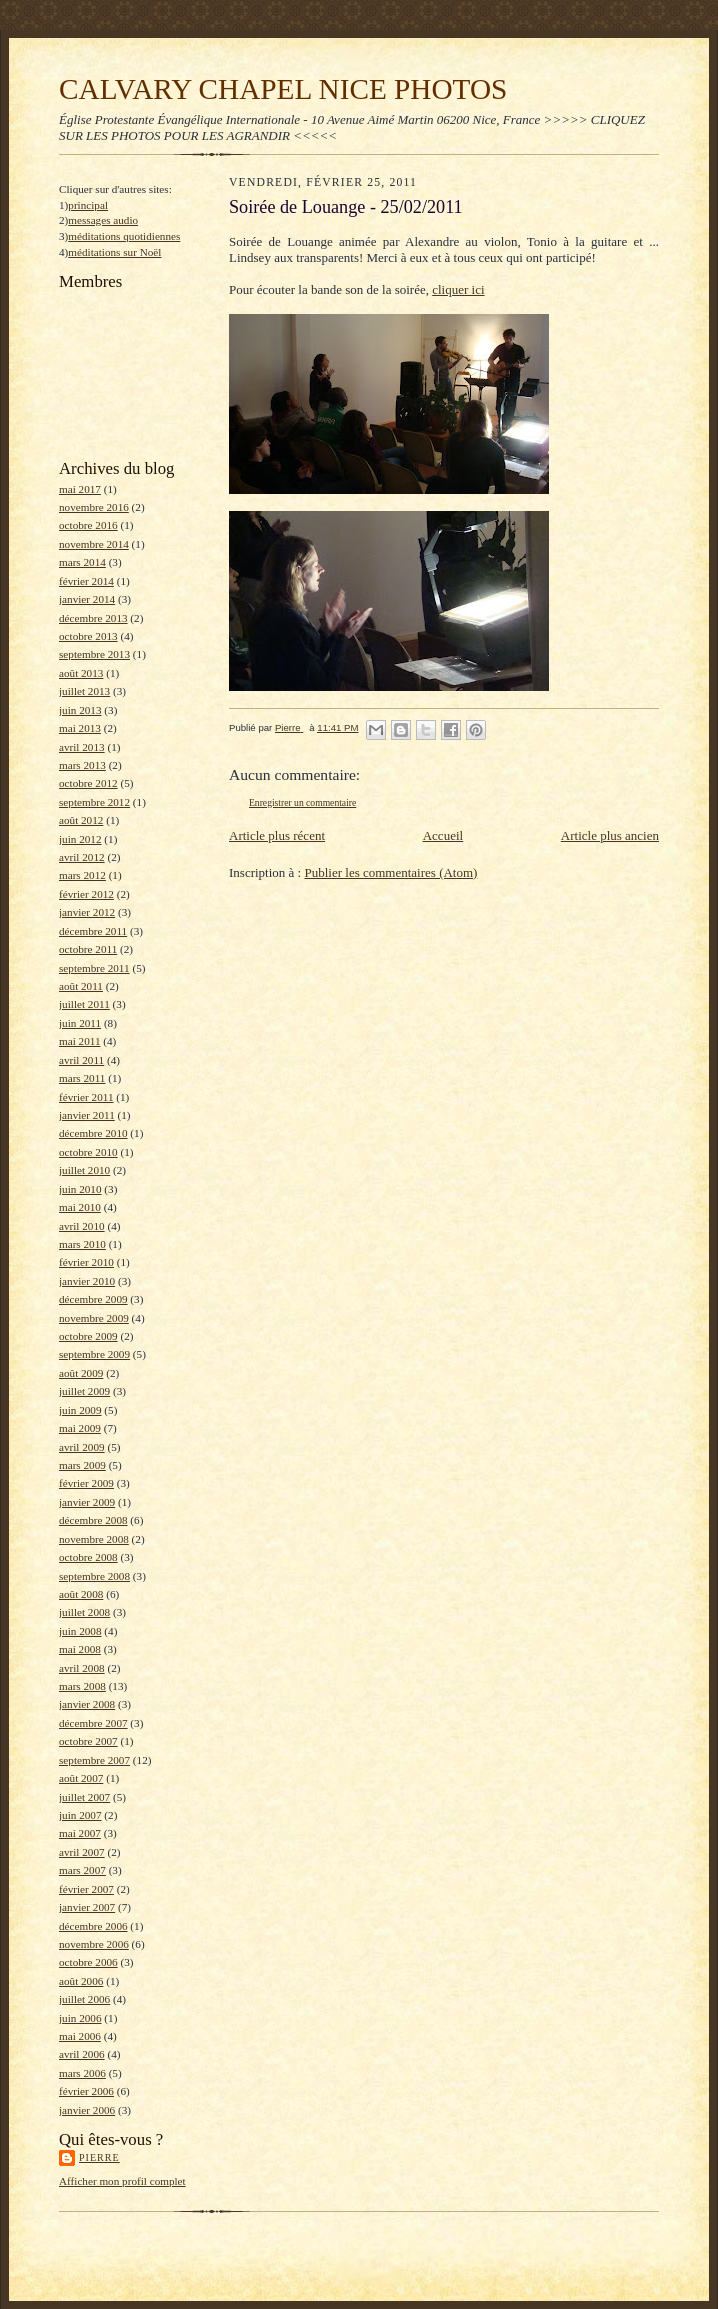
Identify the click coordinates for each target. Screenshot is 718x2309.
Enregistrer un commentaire (302, 802)
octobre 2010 (88, 1152)
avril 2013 (82, 747)
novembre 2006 (94, 1944)
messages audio (103, 220)
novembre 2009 (94, 1318)
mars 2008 (82, 1686)
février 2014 (86, 581)
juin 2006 (80, 2018)
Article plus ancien (610, 835)
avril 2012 (82, 857)
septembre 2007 (94, 1760)
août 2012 (81, 820)
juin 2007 (80, 1815)
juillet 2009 (84, 1391)
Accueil (443, 835)
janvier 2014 (87, 599)
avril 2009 (82, 1447)
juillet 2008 (84, 1612)
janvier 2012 (87, 912)
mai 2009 (80, 1428)
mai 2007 (80, 1833)
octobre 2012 (88, 783)
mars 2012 (82, 875)
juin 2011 (80, 1023)
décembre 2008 (93, 1520)
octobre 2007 (88, 1741)
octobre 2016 (88, 525)
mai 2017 (80, 489)
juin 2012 (80, 839)
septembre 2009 (94, 1354)
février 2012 (86, 894)
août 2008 (81, 1594)
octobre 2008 (88, 1557)
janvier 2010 (87, 1281)
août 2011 (81, 986)
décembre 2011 (93, 931)
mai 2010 (80, 1207)
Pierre (99, 2157)
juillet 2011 (84, 1004)
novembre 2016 (94, 507)
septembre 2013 (94, 654)
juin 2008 (80, 1631)
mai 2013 (80, 728)
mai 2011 (79, 1041)
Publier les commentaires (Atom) (390, 872)
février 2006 (86, 2091)
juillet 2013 (84, 691)
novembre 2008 (94, 1539)
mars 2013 (82, 765)
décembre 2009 (93, 1299)
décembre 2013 (93, 618)
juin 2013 (80, 710)
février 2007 (86, 1889)
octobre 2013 (88, 636)
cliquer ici (458, 289)
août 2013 (81, 673)
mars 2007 (82, 1870)
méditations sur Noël (114, 252)
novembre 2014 (94, 544)
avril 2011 (81, 1060)
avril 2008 (82, 1668)
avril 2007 (82, 1852)
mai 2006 (80, 2036)
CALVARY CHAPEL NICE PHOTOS (283, 89)
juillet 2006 (84, 1999)
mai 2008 (80, 1649)
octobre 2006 (88, 1962)
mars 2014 (82, 562)
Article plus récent (277, 835)
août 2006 (81, 1981)
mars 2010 (82, 1244)
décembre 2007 (93, 1723)
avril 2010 (82, 1226)
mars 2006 (82, 2073)
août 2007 (81, 1778)
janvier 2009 (87, 1502)
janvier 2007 (87, 1907)
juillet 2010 (84, 1170)
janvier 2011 (87, 1115)
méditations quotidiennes (124, 236)
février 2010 (86, 1262)
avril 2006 (82, 2054)
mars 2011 (82, 1078)
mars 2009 (82, 1465)
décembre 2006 (93, 1926)
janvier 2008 (87, 1704)
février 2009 (86, 1483)
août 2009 (81, 1373)
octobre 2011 (88, 949)
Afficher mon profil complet (122, 2181)
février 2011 (86, 1097)
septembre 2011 (94, 968)
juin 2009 (80, 1410)
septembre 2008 (94, 1576)
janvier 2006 (87, 2110)
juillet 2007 (84, 1797)
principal (88, 205)
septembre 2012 (94, 802)
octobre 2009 (88, 1336)
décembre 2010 (93, 1133)
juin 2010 (80, 1189)
